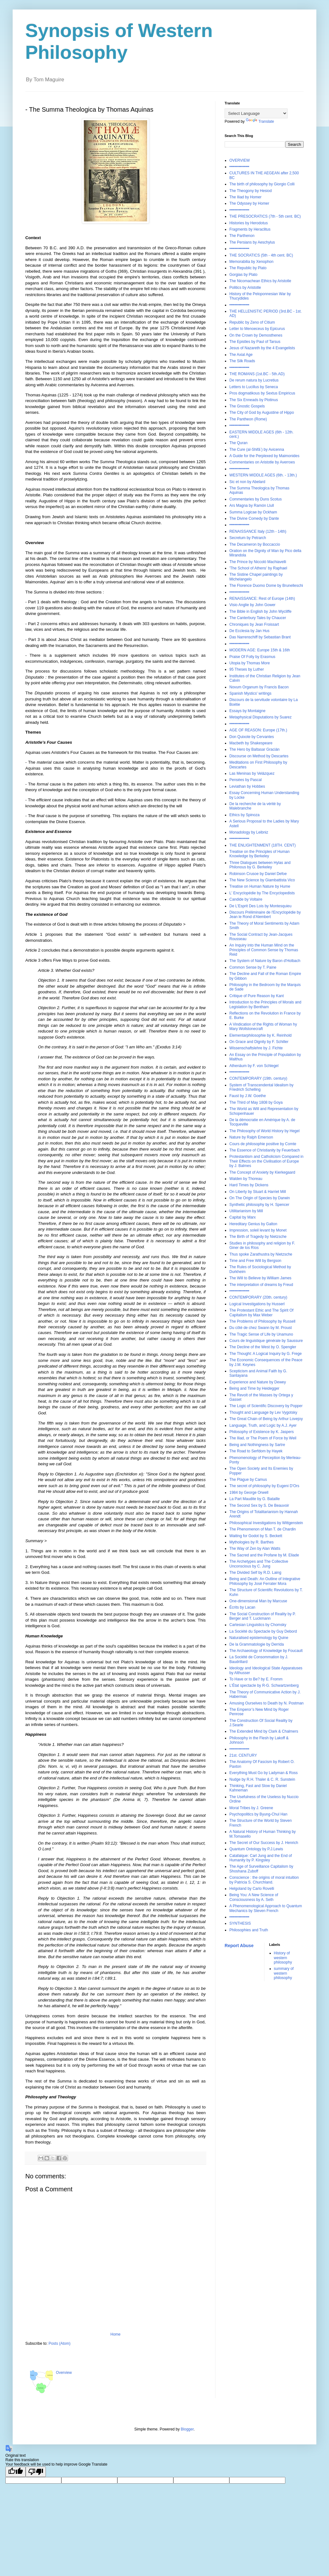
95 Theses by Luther (246, 669)
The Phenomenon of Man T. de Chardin (262, 1529)
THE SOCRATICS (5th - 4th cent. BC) (261, 255)
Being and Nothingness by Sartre (257, 1445)
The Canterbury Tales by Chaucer (257, 618)
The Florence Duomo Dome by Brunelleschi (266, 585)
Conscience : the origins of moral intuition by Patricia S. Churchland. (264, 1879)
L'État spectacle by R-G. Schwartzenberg (264, 1685)
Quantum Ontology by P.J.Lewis (256, 1849)
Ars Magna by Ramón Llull (251, 505)
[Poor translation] (36, 2472)
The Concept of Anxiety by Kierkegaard (262, 1172)
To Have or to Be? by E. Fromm (255, 1679)
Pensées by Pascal (245, 780)
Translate (260, 121)
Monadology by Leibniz (248, 832)
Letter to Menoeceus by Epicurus (257, 328)
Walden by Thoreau (245, 1178)
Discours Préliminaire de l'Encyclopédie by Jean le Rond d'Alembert (265, 914)
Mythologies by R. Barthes (251, 1542)
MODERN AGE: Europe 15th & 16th (259, 650)
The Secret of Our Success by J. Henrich (263, 1842)
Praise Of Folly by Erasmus (252, 657)
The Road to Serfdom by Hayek (255, 1451)
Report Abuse (239, 1945)
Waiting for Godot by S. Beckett (255, 1536)
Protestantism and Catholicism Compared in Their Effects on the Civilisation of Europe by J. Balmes (266, 1161)
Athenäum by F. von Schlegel (253, 1066)
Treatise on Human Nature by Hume (259, 886)
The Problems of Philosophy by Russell (262, 1321)
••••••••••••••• (239, 166)
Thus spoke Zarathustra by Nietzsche (260, 1254)
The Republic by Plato (247, 268)
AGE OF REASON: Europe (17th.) (258, 730)
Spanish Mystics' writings (250, 693)
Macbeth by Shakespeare (250, 743)
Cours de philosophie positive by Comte (262, 1144)
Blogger (187, 2429)
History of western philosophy (283, 1958)
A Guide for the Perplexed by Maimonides (264, 456)
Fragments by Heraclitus (249, 229)
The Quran (238, 443)
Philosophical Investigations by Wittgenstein (266, 1523)
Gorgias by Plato (243, 274)
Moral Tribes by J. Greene (251, 1808)
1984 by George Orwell (248, 1492)
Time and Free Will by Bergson (255, 1260)
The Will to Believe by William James (260, 1278)
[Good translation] (15, 2472)
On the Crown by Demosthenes (255, 335)
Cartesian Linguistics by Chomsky (257, 1625)
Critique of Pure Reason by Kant (256, 996)
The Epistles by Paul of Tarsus (254, 341)
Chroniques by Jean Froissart (254, 624)
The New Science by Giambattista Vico (262, 880)
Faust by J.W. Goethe (247, 1096)
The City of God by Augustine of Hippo (261, 412)
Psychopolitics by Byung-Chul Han (258, 1814)
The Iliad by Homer (245, 197)
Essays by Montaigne (247, 711)
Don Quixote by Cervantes (251, 737)
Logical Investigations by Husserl (257, 1304)
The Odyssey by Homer (249, 203)
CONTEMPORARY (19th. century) (258, 1078)
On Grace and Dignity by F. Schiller (259, 1042)
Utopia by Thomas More (249, 663)
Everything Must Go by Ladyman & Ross (263, 1773)
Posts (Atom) (59, 2343)
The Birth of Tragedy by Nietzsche (258, 1236)
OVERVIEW (239, 160)
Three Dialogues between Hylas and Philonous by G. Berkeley (259, 864)
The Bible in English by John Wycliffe (260, 611)
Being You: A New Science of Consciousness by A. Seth (253, 1897)
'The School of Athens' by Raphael (258, 568)
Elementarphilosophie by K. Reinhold (260, 1035)
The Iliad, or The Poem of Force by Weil (262, 1438)
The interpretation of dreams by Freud (261, 1284)
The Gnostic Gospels (247, 406)
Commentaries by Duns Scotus (255, 499)
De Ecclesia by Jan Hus (249, 631)
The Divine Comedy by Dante (254, 518)
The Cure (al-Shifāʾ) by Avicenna (256, 449)
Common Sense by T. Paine (252, 967)
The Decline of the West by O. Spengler (262, 1347)
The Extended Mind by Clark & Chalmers (263, 1731)
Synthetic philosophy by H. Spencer (259, 1204)
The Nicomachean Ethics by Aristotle (260, 281)
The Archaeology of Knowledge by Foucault (265, 1650)
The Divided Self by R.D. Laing (255, 1572)
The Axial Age (240, 354)
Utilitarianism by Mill (246, 1211)
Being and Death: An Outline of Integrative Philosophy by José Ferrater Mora (264, 1581)
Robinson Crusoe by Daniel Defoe (258, 874)
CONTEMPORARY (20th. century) (258, 1297)
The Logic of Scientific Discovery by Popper (265, 1406)
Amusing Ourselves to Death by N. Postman (266, 1703)
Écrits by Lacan (242, 1607)
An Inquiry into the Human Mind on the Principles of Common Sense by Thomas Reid (263, 950)
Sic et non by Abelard (247, 482)
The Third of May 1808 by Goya (256, 1102)
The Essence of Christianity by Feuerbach (264, 1150)
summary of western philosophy (284, 1973)
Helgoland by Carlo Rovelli (251, 1888)
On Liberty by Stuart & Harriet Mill (257, 1191)
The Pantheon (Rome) (248, 419)
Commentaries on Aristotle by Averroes (262, 462)
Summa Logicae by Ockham (253, 512)
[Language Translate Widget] (256, 113)
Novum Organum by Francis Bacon (259, 687)
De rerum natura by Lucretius (253, 380)
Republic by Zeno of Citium (252, 322)
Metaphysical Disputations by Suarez (260, 717)
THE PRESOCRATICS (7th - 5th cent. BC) (265, 216)
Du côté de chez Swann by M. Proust (260, 1327)
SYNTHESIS (240, 1923)
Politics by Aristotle (245, 287)
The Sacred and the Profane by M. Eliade (264, 1555)
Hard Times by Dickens (248, 1185)
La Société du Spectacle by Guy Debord (263, 1631)
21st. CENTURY (243, 1755)
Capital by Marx (242, 1217)
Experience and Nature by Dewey (257, 1382)
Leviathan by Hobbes (247, 786)
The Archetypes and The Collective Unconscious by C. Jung (258, 1563)
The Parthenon (241, 235)
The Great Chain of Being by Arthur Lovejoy (266, 1419)
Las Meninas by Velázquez (252, 773)
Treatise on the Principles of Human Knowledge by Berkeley (259, 853)
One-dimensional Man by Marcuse (258, 1601)
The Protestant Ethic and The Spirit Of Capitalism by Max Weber (261, 1312)
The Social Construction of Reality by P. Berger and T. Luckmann (262, 1616)
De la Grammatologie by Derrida (256, 1644)
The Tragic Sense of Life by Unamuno (261, 1334)
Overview (64, 2372)
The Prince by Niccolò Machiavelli (257, 562)
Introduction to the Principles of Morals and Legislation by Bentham (265, 1004)
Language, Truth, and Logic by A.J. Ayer (263, 1425)
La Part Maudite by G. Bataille (254, 1499)
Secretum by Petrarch (247, 538)
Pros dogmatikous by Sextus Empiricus (262, 393)
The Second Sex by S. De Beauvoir (259, 1505)
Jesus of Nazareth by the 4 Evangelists (262, 348)
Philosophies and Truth (248, 1930)
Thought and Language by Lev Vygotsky (263, 1412)
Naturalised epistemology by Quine (258, 1638)
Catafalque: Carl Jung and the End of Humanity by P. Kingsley (260, 1857)
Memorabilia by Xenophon (251, 261)
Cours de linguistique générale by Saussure (266, 1340)
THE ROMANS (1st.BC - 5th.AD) (257, 374)
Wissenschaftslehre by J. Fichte (256, 1048)
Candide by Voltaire (245, 899)
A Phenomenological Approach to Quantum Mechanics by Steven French (265, 1908)
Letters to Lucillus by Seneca (253, 387)
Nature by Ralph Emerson (251, 1137)
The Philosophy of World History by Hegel (264, 1131)
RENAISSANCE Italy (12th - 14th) (257, 531)
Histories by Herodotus (248, 223)
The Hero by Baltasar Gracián (254, 749)
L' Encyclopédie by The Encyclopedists (262, 893)
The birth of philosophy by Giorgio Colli (262, 184)
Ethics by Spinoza (244, 815)
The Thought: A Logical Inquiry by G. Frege (265, 1353)
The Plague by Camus (248, 1479)
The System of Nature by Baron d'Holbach (264, 961)
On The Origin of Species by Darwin (259, 1198)
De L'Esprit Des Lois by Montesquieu (260, 906)
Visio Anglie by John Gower (252, 605)
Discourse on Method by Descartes (259, 756)
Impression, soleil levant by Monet (258, 1230)
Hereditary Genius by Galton (253, 1224)
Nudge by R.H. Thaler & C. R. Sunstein (262, 1779)
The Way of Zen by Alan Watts (254, 1548)
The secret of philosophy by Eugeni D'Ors (264, 1486)
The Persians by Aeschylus (252, 242)
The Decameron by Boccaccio (254, 544)
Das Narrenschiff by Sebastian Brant (260, 637)
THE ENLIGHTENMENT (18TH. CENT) (262, 845)
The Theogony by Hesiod (250, 191)
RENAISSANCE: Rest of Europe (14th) (262, 598)
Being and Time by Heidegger (254, 1388)
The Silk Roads (242, 361)
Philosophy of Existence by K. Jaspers (261, 1432)
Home (115, 2334)
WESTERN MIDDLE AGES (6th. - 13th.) (263, 475)
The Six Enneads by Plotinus (253, 400)
